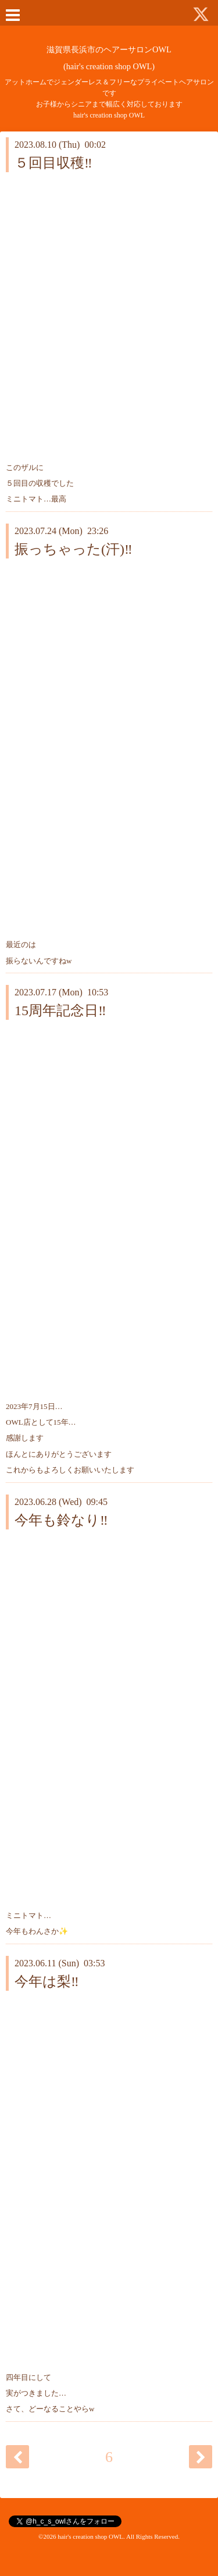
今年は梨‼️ (47, 1981)
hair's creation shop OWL (90, 2536)
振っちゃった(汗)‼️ (74, 549)
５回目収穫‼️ (53, 162)
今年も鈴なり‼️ (61, 1520)
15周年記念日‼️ (60, 1010)
